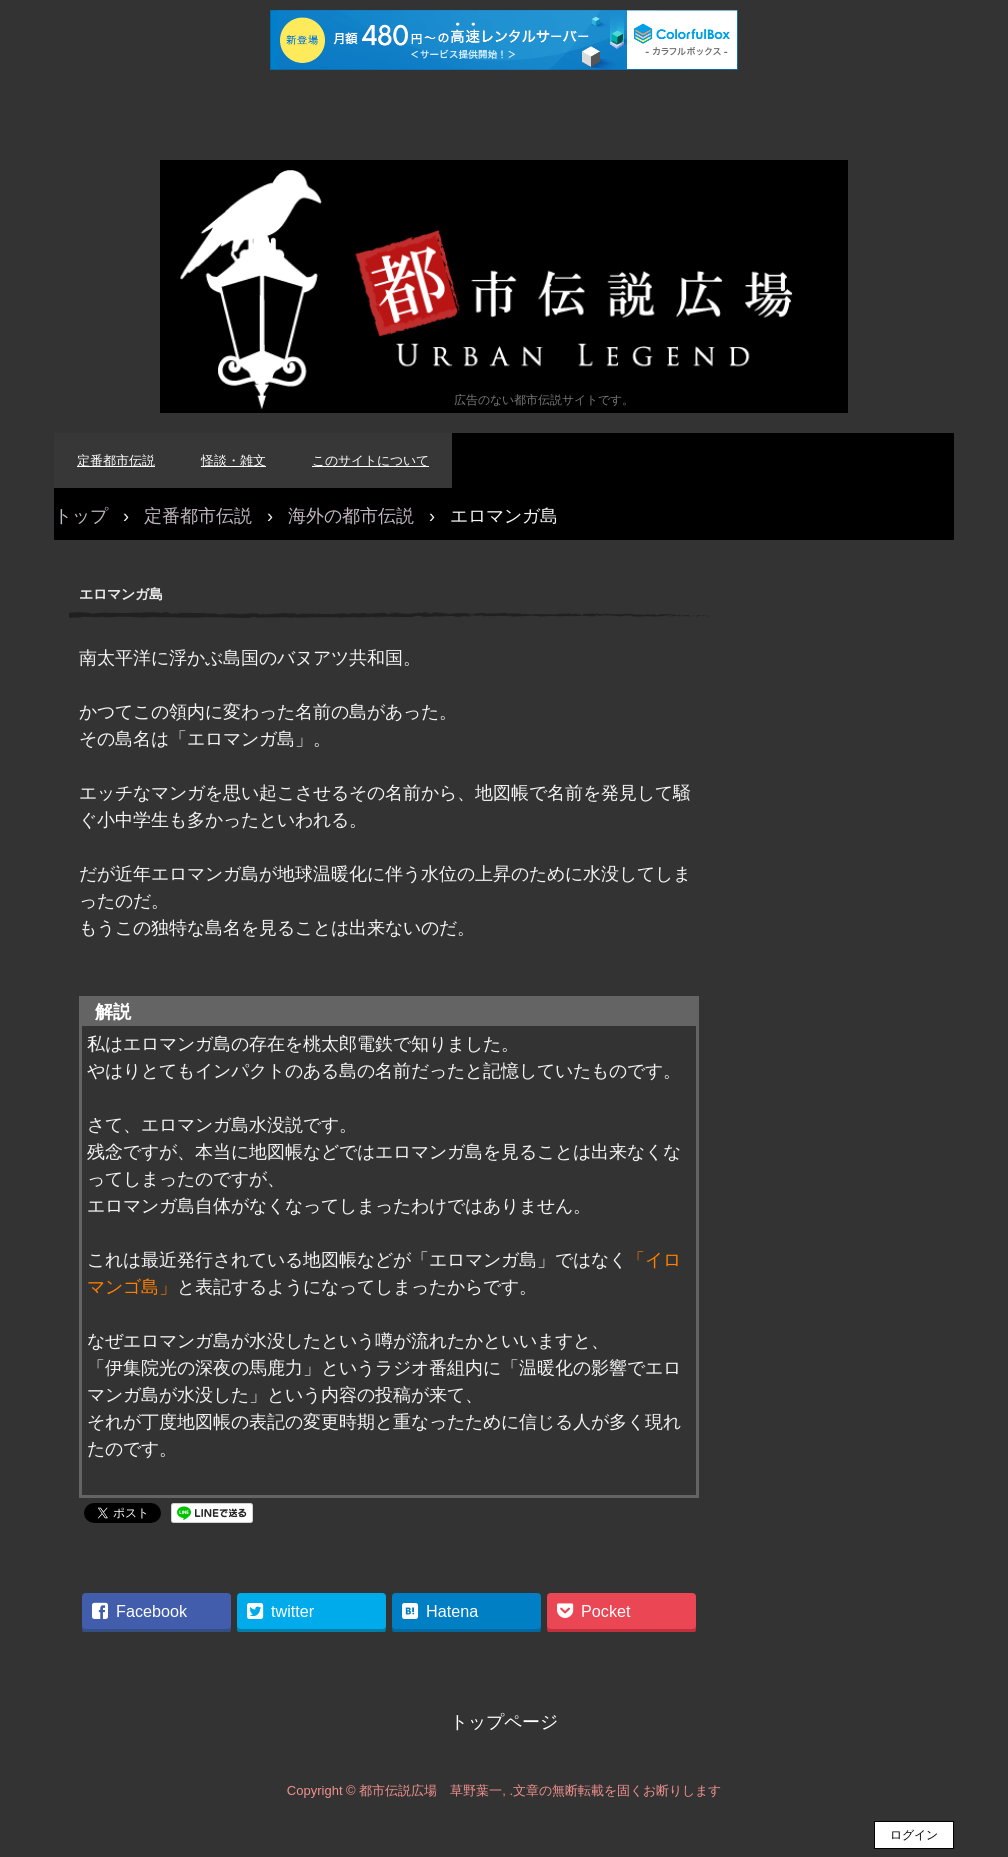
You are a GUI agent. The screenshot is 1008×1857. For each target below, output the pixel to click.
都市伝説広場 (504, 286)
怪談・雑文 (233, 460)
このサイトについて (370, 460)
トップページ (504, 1722)
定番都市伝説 (116, 460)
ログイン (914, 1835)
